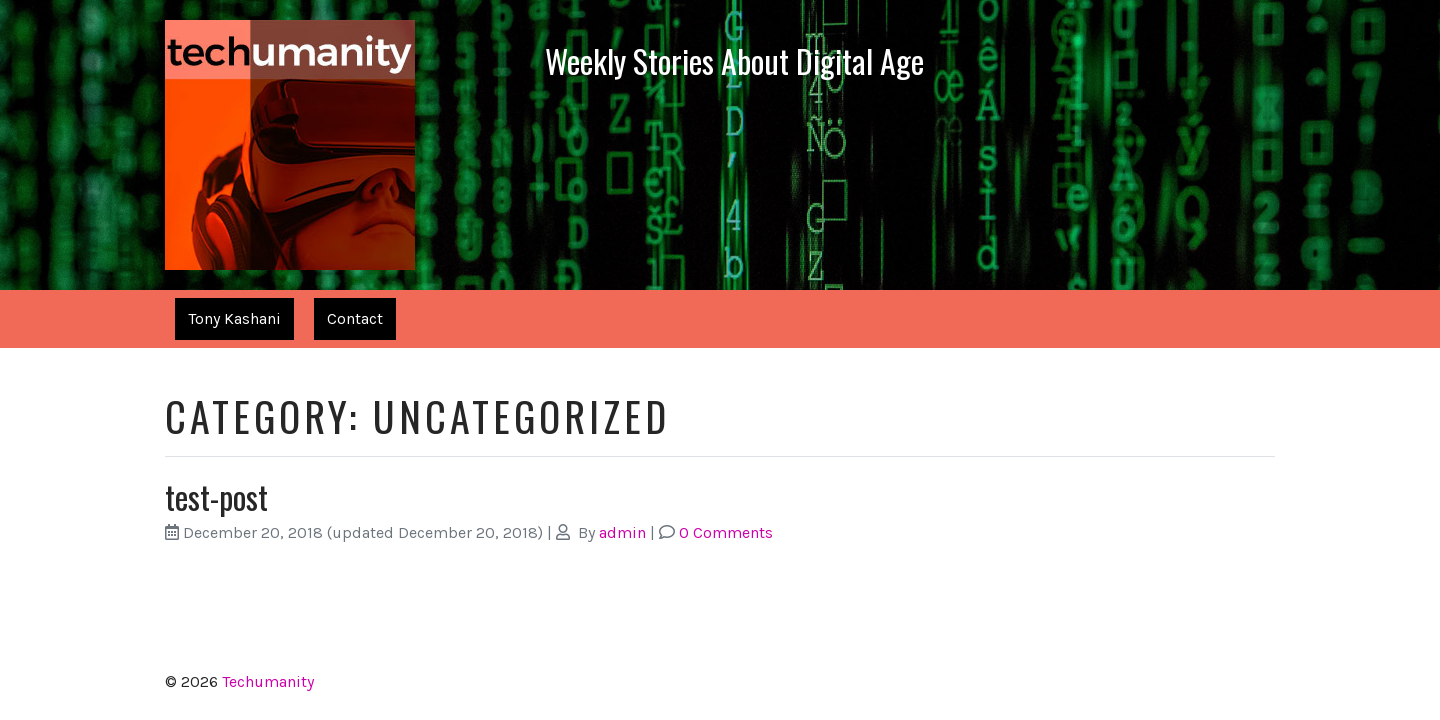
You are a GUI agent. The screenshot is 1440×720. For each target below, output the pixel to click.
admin (622, 532)
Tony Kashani (234, 318)
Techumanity (268, 681)
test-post (216, 496)
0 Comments (726, 532)
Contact (355, 318)
